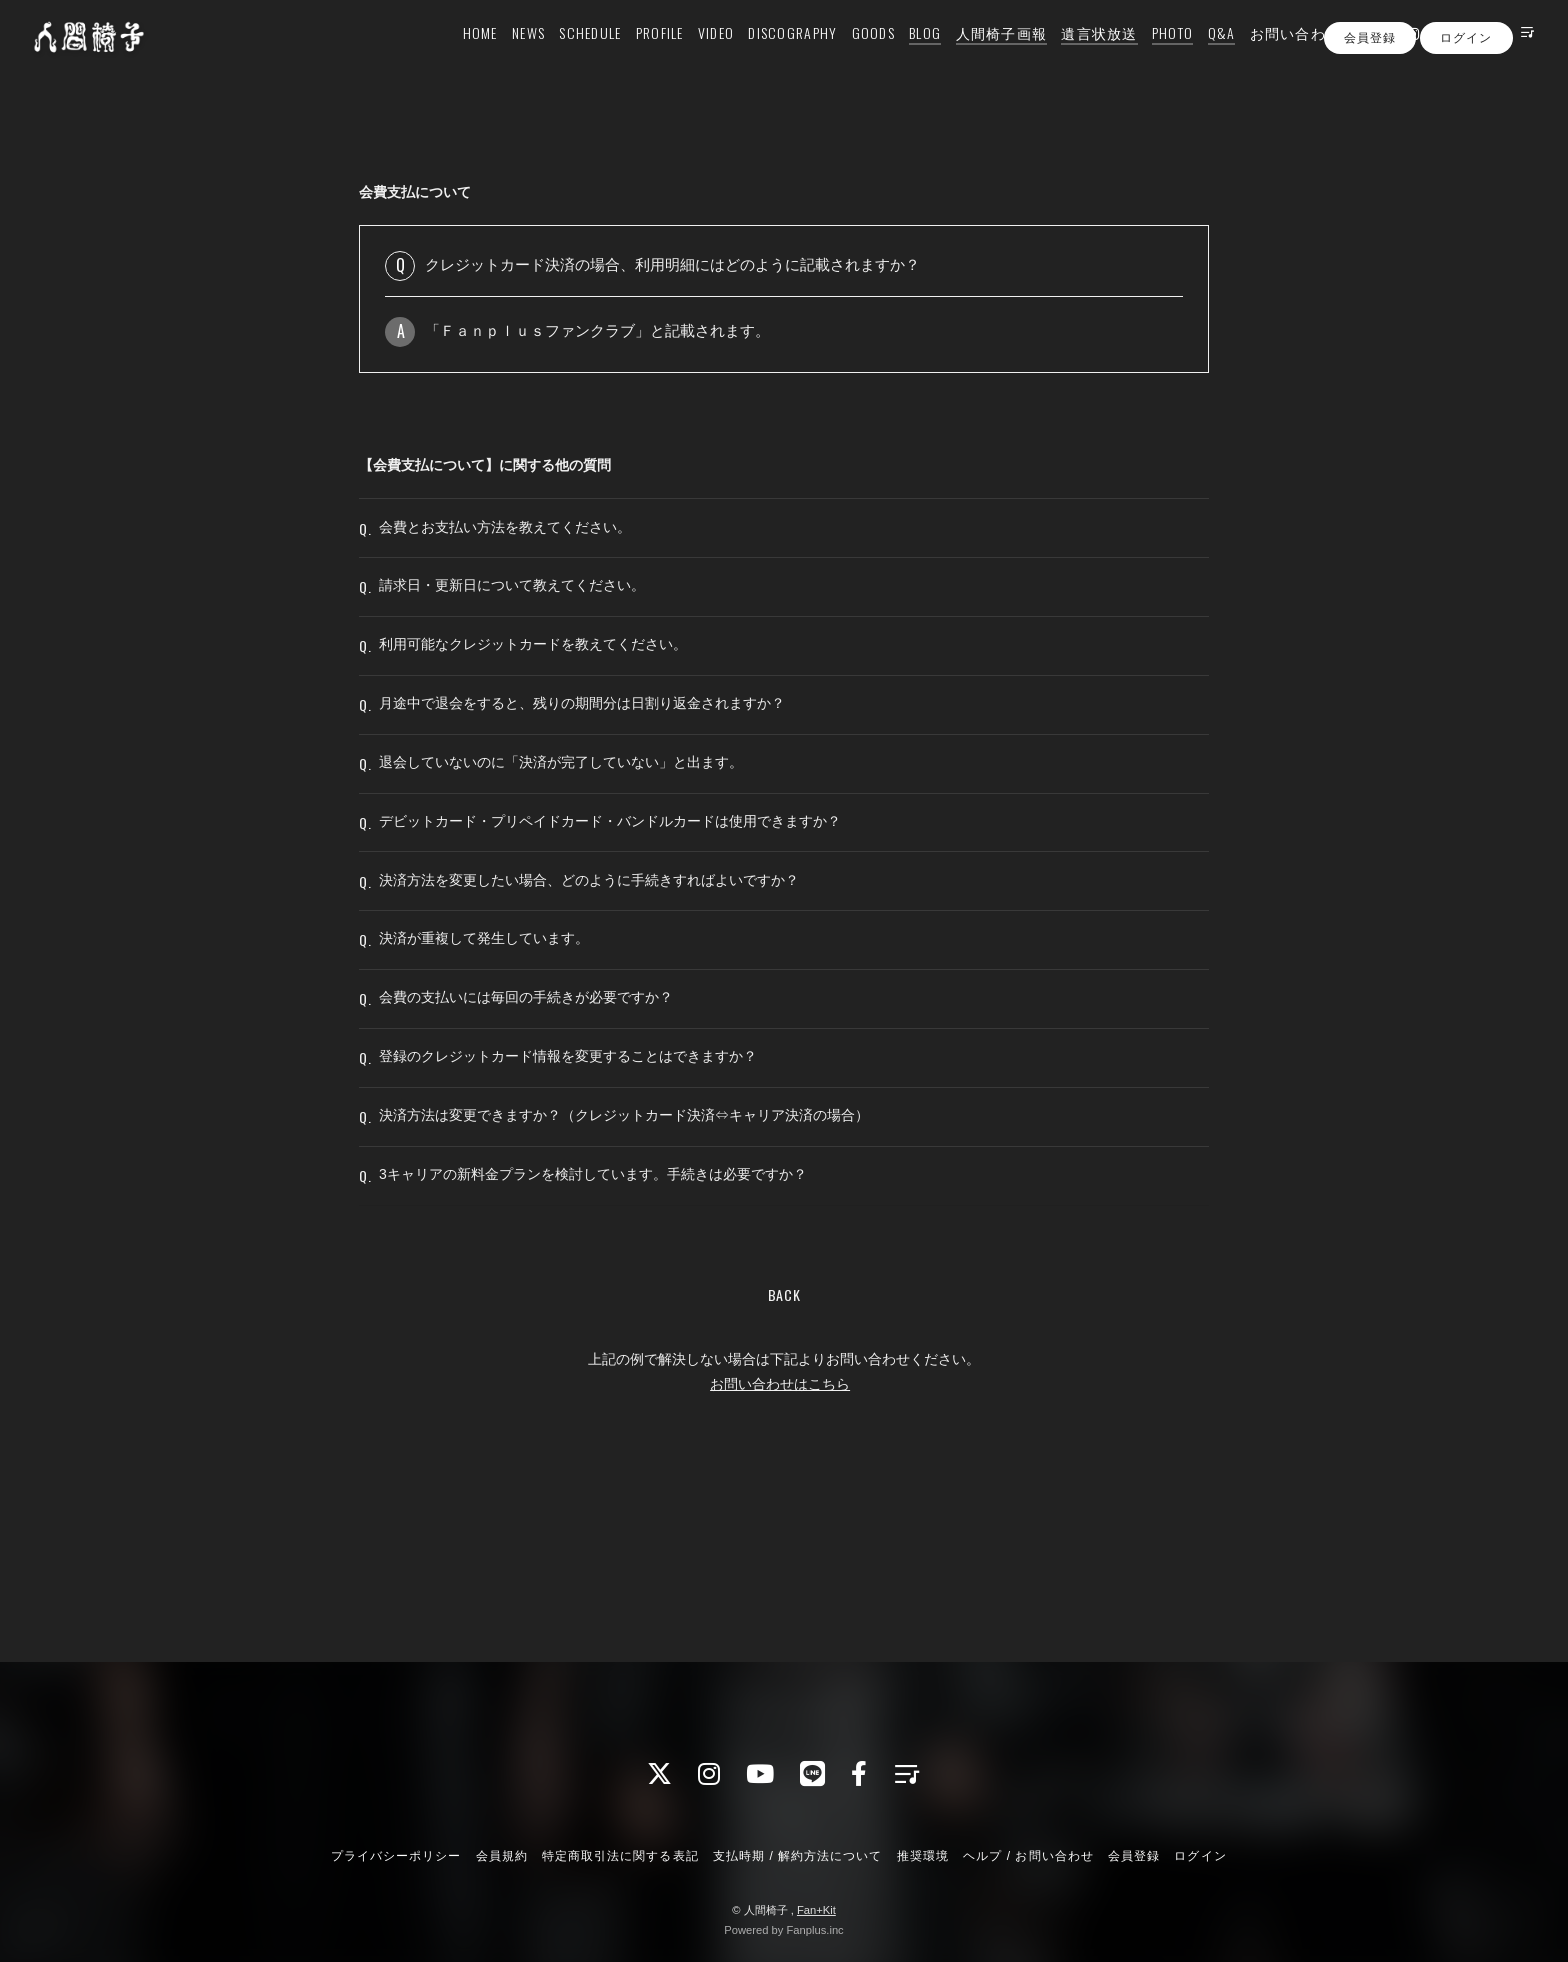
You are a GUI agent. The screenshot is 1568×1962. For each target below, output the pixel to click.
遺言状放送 (1074, 56)
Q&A (1197, 56)
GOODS (848, 56)
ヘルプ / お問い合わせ (1028, 1856)
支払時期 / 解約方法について (798, 1856)
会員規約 (502, 1856)
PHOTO (1147, 56)
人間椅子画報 (976, 56)
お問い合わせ (1271, 56)
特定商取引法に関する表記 (620, 1856)
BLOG (900, 56)
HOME (455, 56)
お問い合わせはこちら (780, 1549)
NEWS (503, 56)
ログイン (1466, 93)
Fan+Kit (816, 1910)
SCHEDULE (565, 56)
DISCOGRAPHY (767, 56)
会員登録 (1370, 93)
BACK (784, 1459)
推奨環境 (923, 1856)
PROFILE (635, 56)
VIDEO (691, 56)
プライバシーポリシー (396, 1856)
